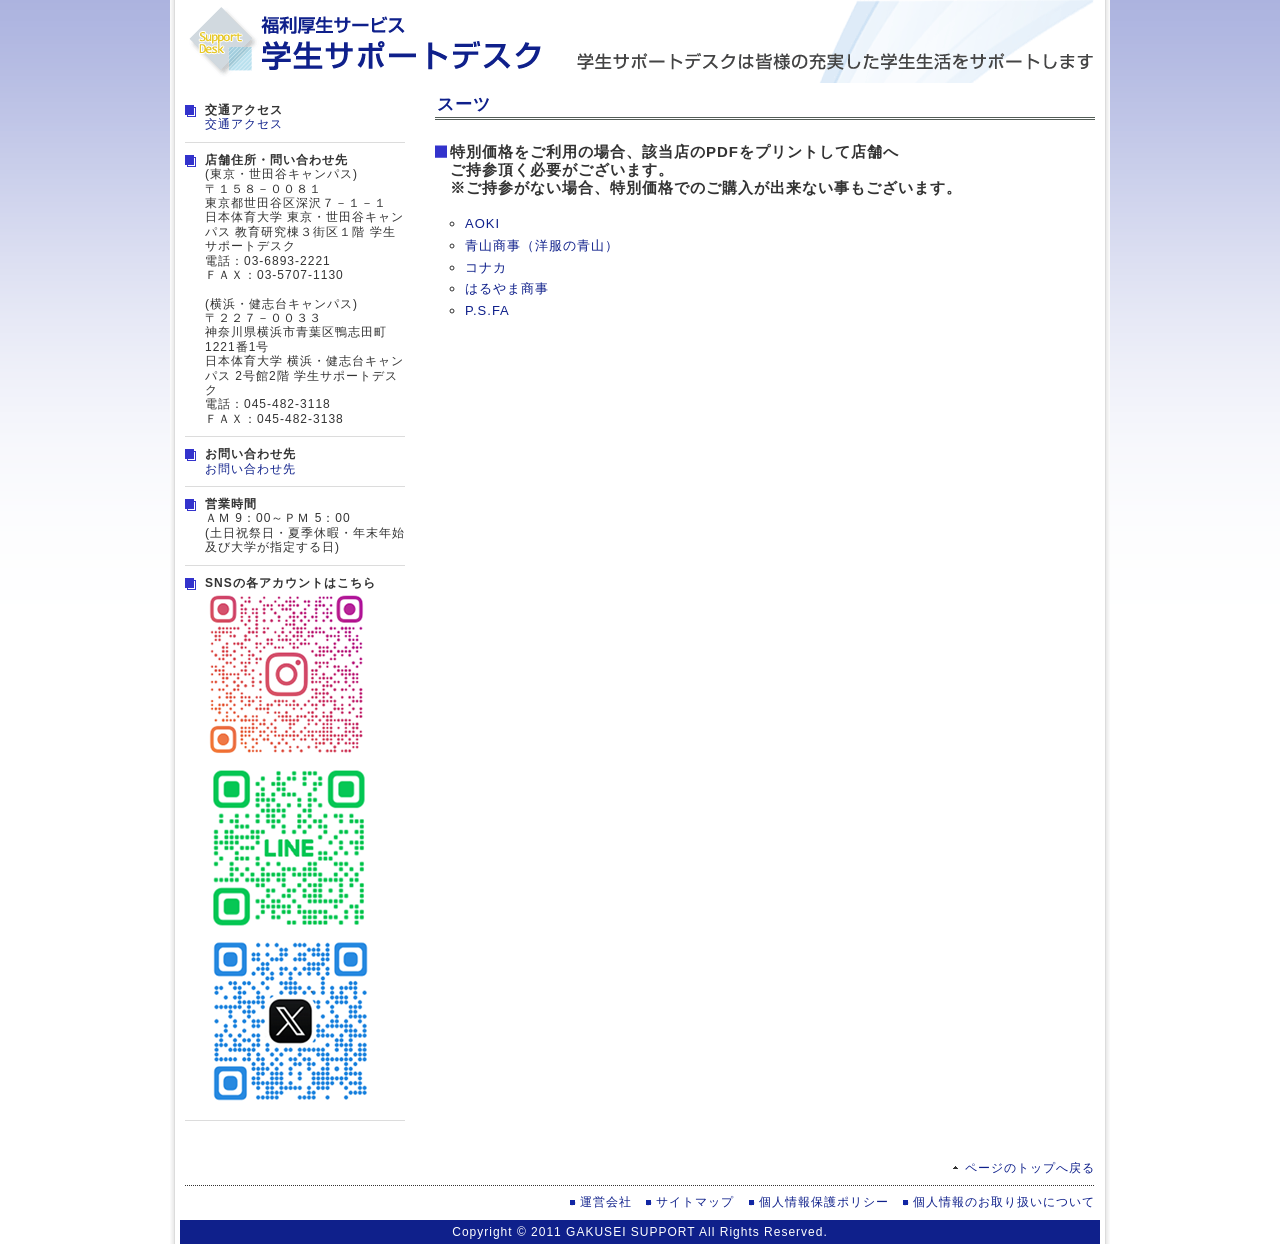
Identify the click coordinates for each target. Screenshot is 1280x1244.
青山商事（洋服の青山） (542, 245)
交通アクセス (244, 124)
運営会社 (606, 1202)
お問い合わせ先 (250, 469)
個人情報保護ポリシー (824, 1202)
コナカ (486, 267)
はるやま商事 (507, 288)
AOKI (482, 223)
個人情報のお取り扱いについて (1004, 1202)
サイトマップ (695, 1202)
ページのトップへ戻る (1030, 1168)
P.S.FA (487, 310)
